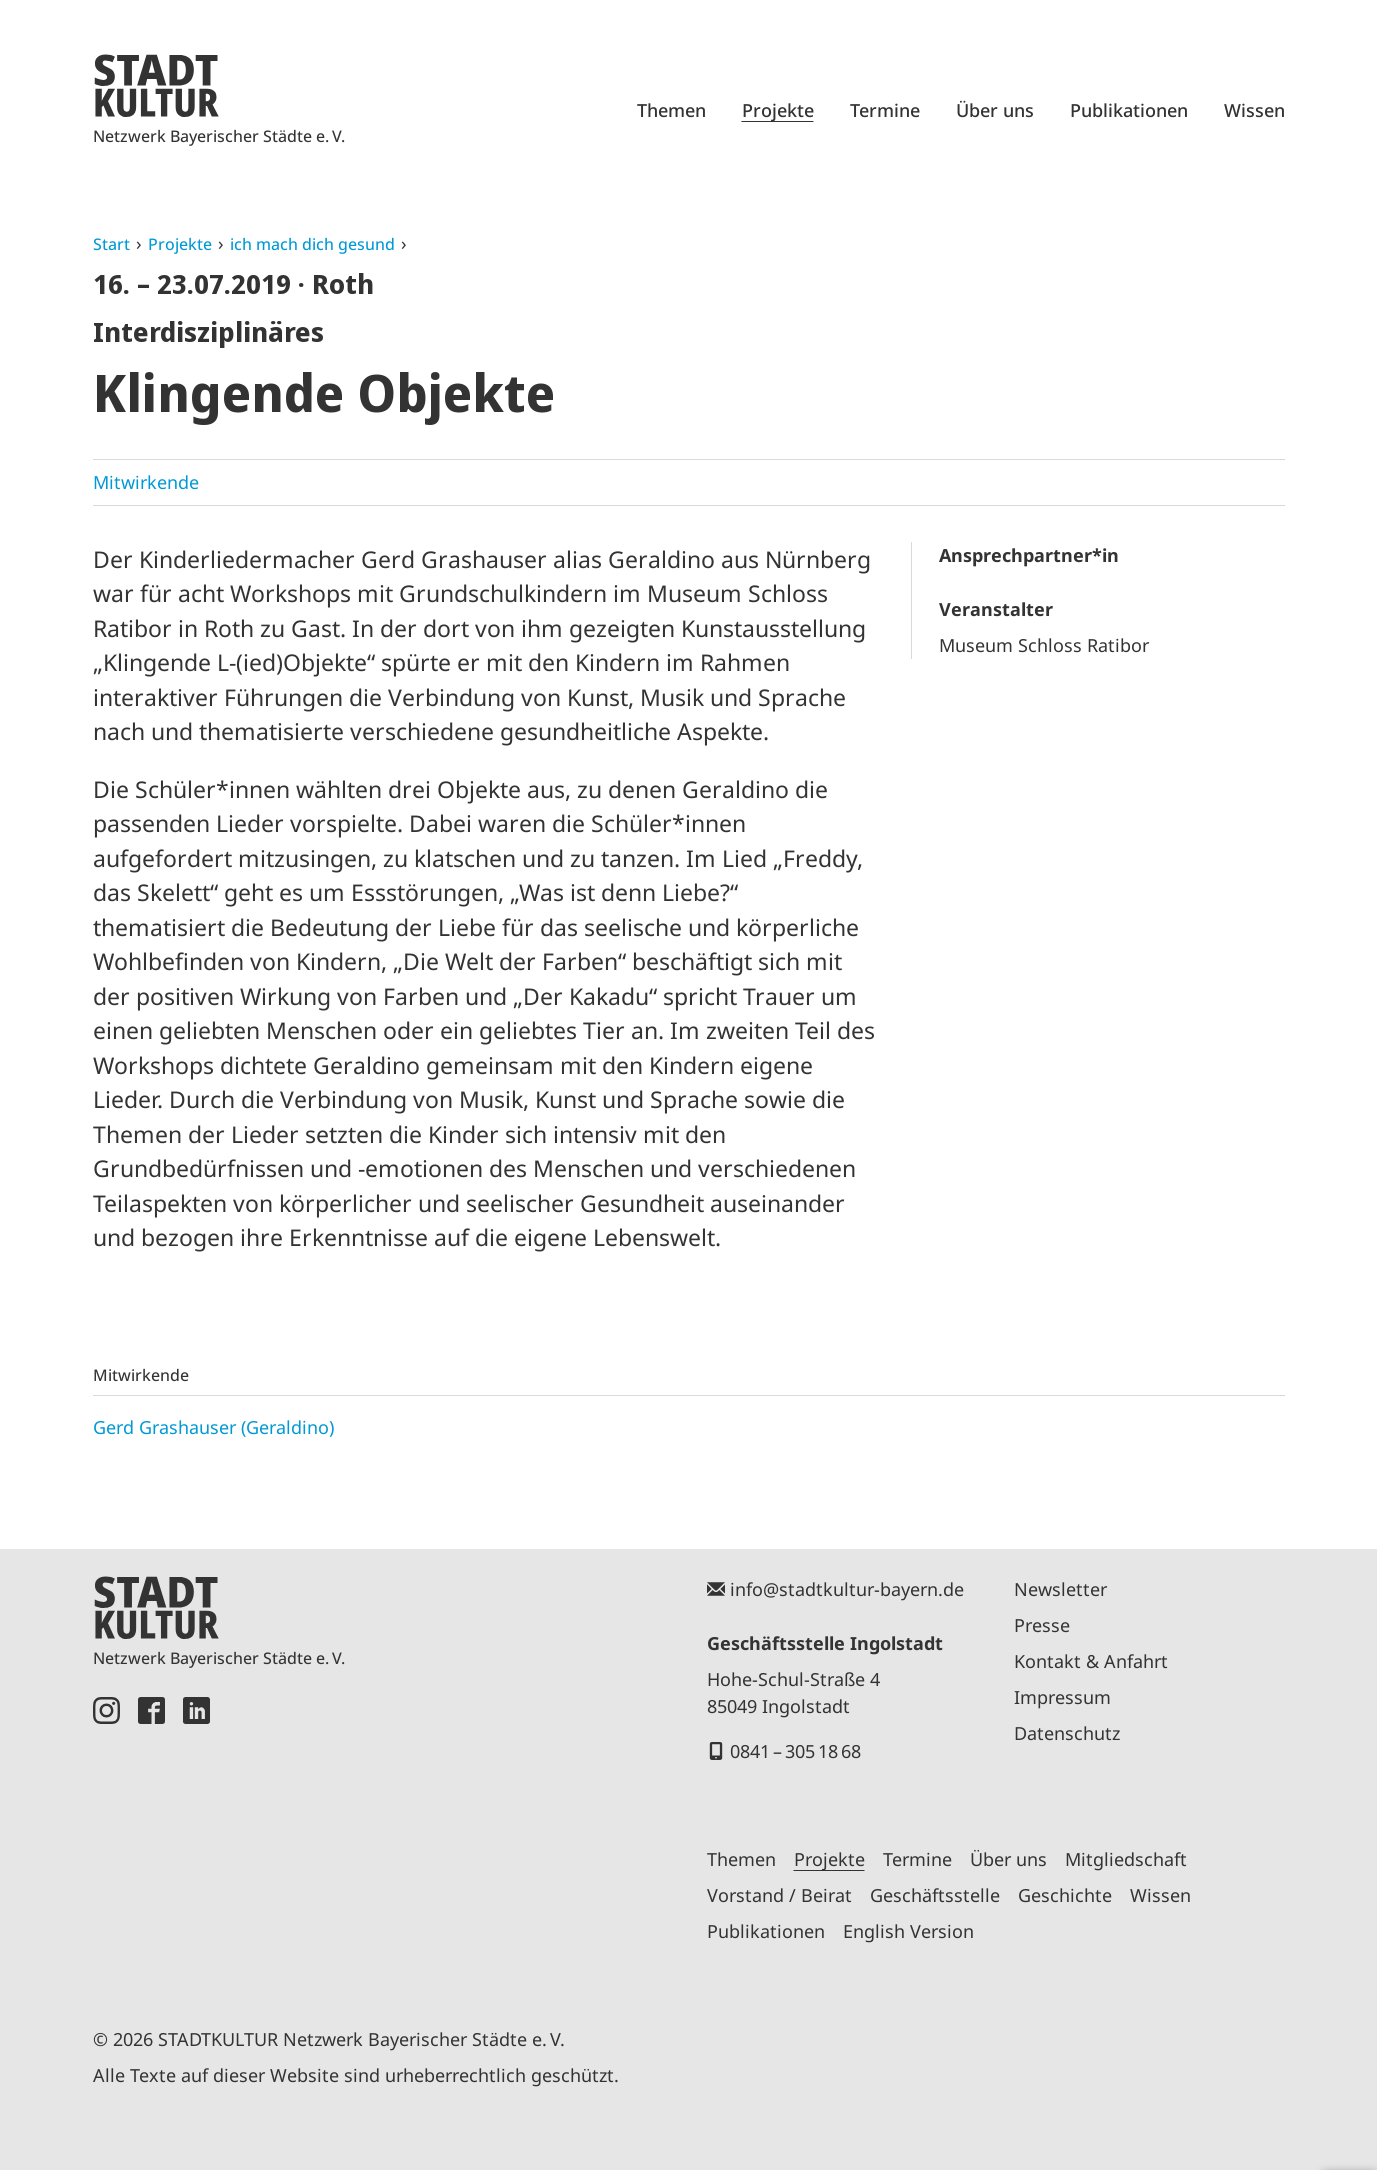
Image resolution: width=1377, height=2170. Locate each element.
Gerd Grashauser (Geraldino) (213, 1427)
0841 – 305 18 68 (795, 1751)
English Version (908, 1931)
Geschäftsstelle (935, 1895)
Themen (671, 110)
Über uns (995, 110)
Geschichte (1065, 1895)
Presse (1042, 1625)
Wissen (1254, 110)
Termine (885, 110)
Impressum (1062, 1697)
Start (111, 244)
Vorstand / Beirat (779, 1895)
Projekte (778, 110)
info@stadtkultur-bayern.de (847, 1589)
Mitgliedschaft (1126, 1859)
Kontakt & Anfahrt (1091, 1661)
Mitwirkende (146, 482)
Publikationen (1129, 110)
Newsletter (1060, 1589)
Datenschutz (1067, 1733)
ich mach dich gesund (312, 244)
